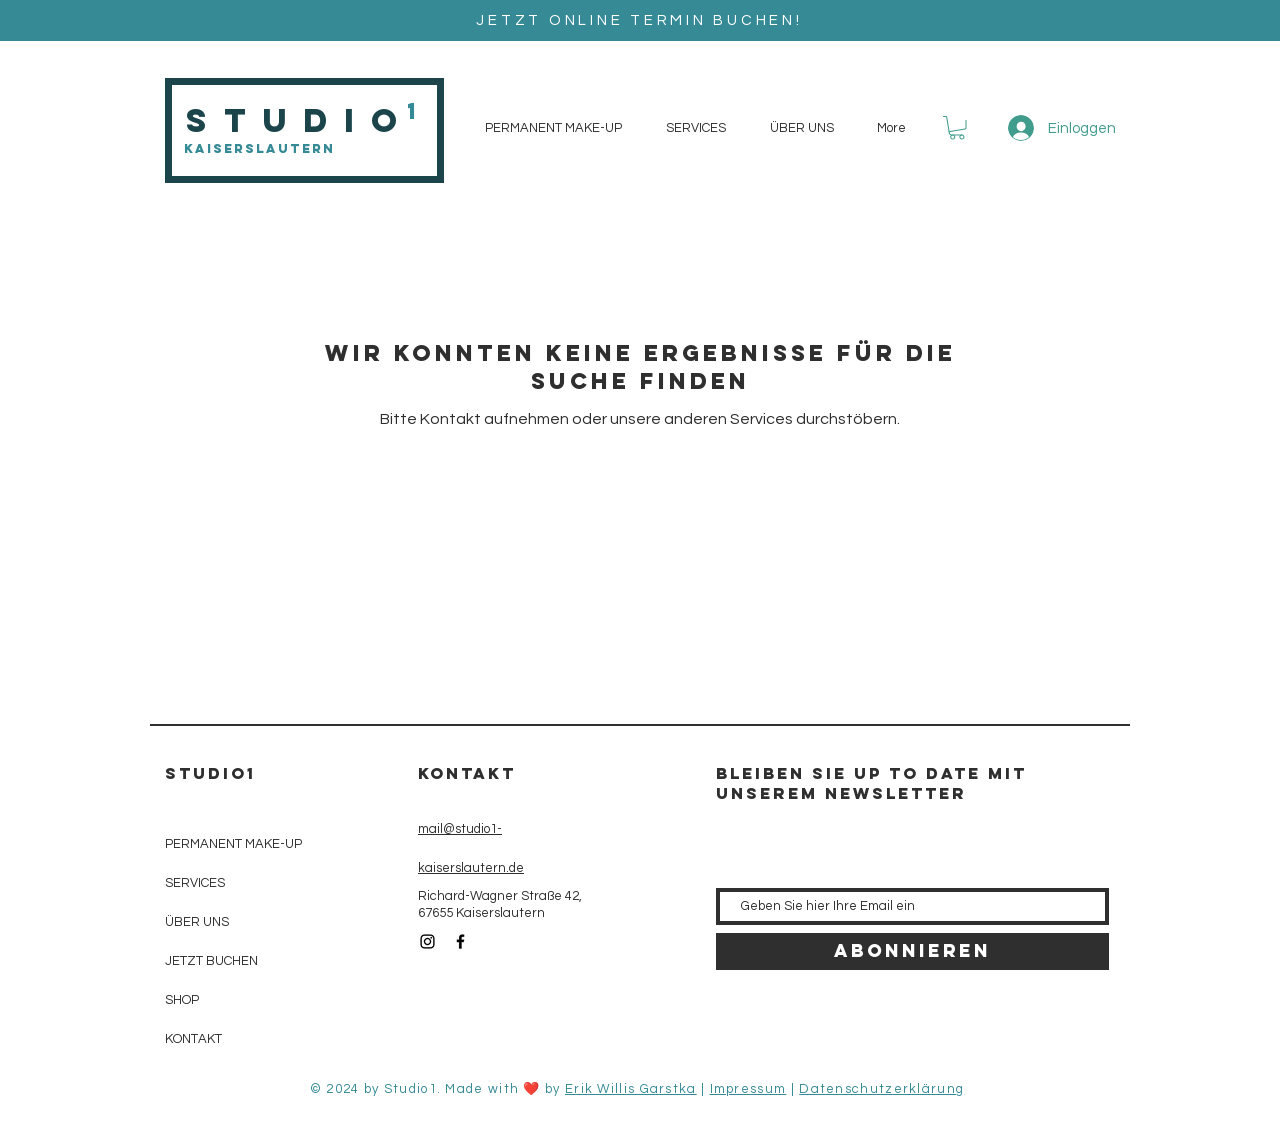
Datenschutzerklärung (881, 1089)
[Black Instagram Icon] (427, 941)
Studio (299, 120)
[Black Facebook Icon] (460, 941)
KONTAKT (193, 1039)
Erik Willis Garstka (631, 1089)
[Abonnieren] (912, 951)
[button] (957, 128)
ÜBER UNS (197, 922)
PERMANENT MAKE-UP (233, 844)
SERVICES (195, 883)
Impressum (748, 1089)
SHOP (182, 1000)
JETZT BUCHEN (211, 961)
